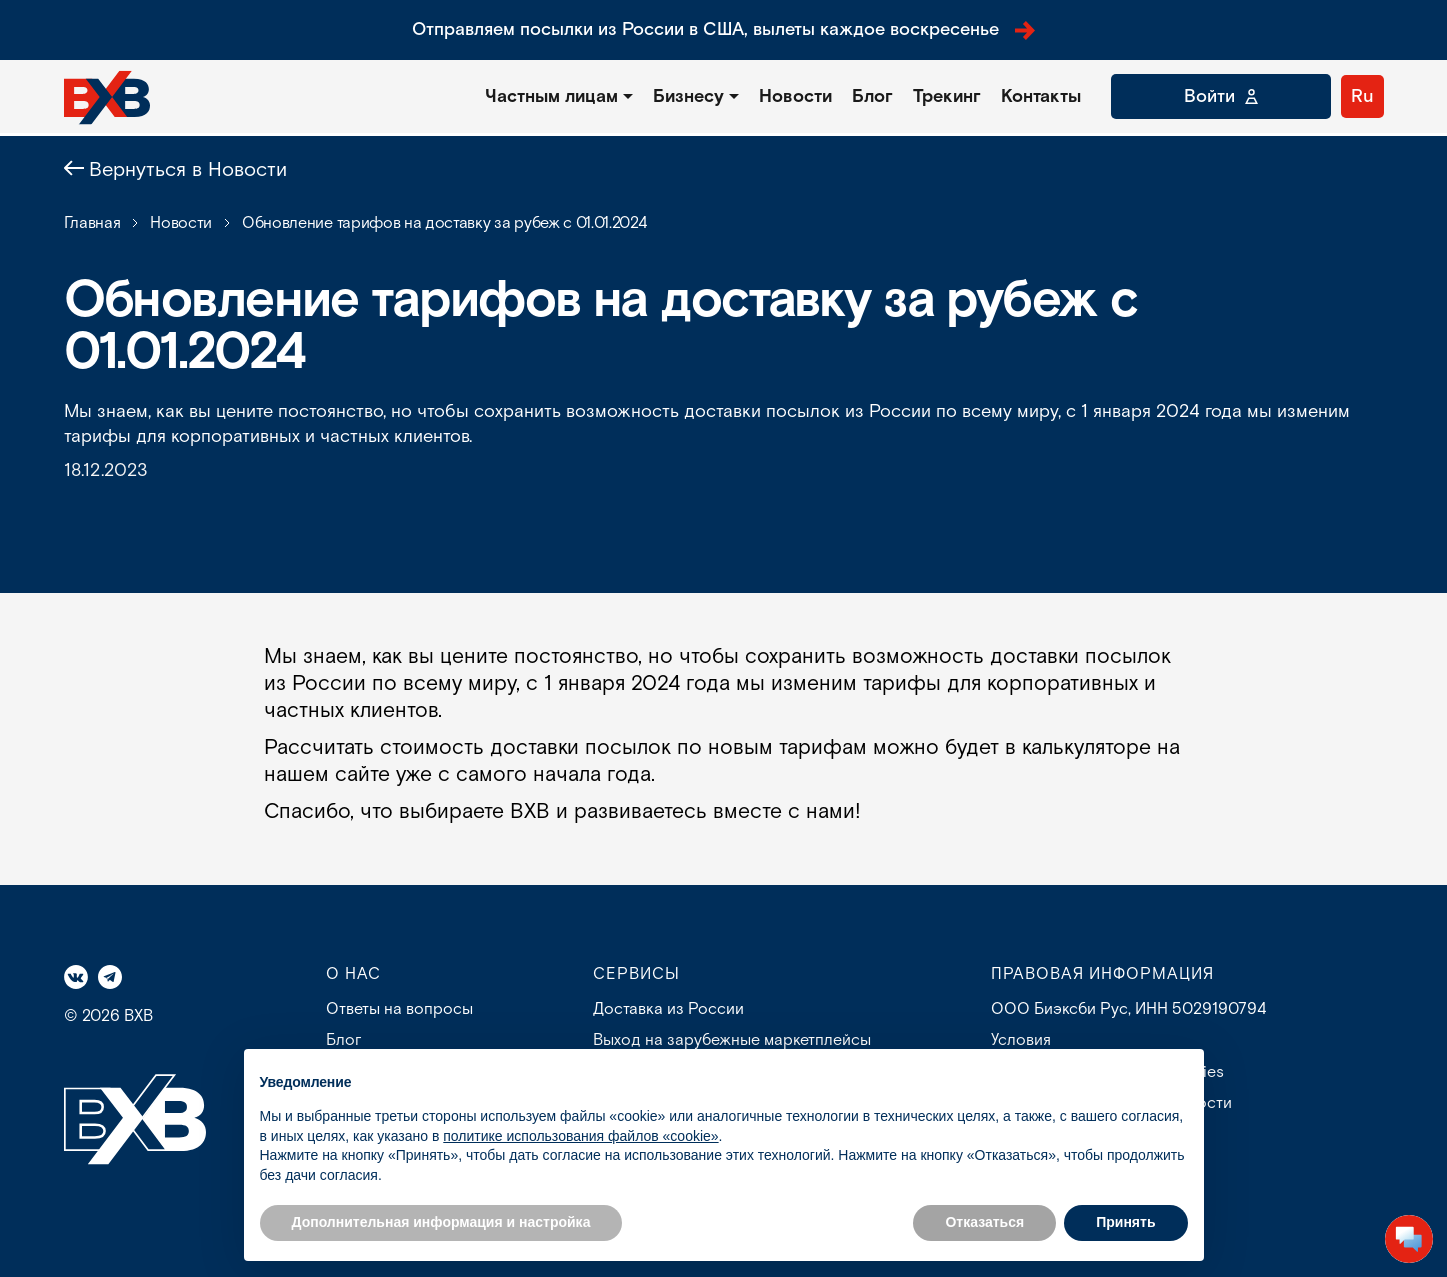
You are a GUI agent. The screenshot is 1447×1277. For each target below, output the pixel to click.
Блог (872, 96)
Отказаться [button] (984, 1222)
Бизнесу (688, 96)
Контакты (1041, 96)
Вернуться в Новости (188, 170)
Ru (1362, 96)
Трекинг (947, 96)
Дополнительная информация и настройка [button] (441, 1222)
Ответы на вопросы (399, 1009)
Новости (795, 96)
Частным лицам (551, 96)
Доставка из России (668, 1009)
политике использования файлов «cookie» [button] (580, 1136)
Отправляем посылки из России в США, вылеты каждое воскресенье (723, 29)
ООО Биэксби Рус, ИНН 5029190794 (1128, 1009)
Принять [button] (1125, 1222)
